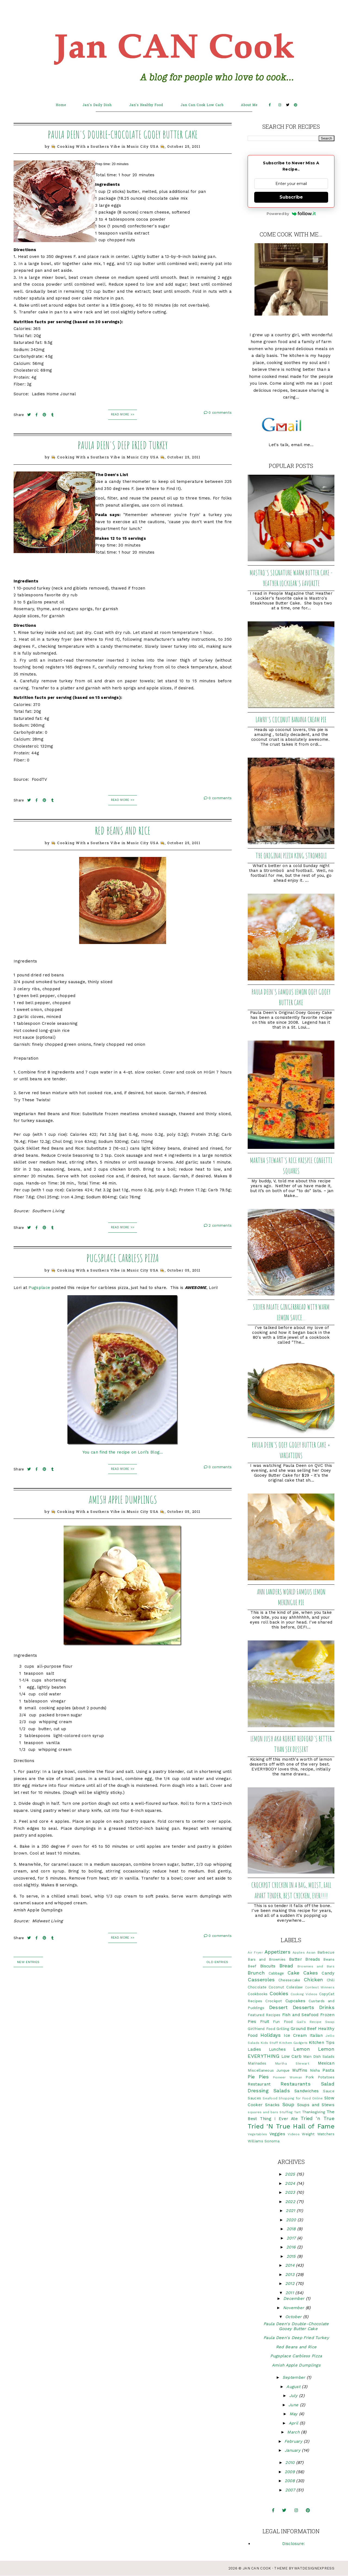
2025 (291, 2174)
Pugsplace (39, 1287)
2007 (291, 2490)
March (294, 2432)
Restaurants (295, 2084)
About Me (249, 105)
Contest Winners (319, 1987)
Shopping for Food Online (301, 2098)
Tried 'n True (317, 2118)
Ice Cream (295, 2035)
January (293, 2450)
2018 (292, 2228)
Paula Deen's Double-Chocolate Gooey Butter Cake (123, 134)
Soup (288, 2104)
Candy (328, 1973)
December (294, 2298)
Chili (331, 1980)
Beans (328, 1959)
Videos (294, 2134)
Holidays (270, 2035)
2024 (291, 2183)
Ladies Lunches (266, 2049)
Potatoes (326, 2077)
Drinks (326, 2007)
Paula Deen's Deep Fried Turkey (123, 445)
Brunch (256, 1973)
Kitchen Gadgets (293, 2043)
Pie (251, 2077)
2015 (292, 2256)
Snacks (272, 2104)
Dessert (278, 2007)
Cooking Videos (304, 1994)
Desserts (303, 2007)
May (294, 2413)
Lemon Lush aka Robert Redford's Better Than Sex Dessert (291, 1744)
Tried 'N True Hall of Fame (291, 2126)
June (294, 2404)
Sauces (254, 2098)
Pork (310, 2077)
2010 (290, 2462)
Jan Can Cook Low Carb (202, 105)
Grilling (282, 2028)
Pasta (328, 2070)
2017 (292, 2238)
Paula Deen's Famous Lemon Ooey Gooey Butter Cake (291, 997)
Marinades (257, 2063)
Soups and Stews (315, 2104)
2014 (290, 2265)
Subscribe (291, 197)
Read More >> (123, 414)
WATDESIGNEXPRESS (314, 2568)
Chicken (313, 1979)
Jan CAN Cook (257, 2568)
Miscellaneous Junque (269, 2070)
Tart (297, 2112)
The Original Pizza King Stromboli (291, 855)
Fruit (264, 2021)
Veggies (277, 2133)
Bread (286, 1966)
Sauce (328, 2091)
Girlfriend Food (261, 2028)
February (294, 2441)
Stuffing (286, 2112)
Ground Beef (303, 2028)
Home (61, 105)
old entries (217, 1962)
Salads (281, 2090)
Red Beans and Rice (122, 830)
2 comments (218, 1225)
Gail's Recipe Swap (315, 2022)
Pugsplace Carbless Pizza (122, 1257)
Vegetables (257, 2134)
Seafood (270, 2098)
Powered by (291, 213)
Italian (316, 2035)
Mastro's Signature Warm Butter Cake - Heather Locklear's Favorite (291, 578)
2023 (291, 2192)
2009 (290, 2471)
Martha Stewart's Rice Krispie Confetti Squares (291, 1165)
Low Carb (291, 2056)
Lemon (301, 2049)
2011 (290, 2292)
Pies (264, 2077)
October (294, 2316)
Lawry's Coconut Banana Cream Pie (291, 719)
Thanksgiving (313, 2112)
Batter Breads (304, 1959)
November (294, 2307)
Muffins (299, 2070)
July (294, 2395)
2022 (291, 2201)
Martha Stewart (292, 2063)
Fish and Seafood (300, 2014)
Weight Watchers (318, 2134)
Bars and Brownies (266, 1959)
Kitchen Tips (321, 2042)
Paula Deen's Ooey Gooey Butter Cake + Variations (291, 1450)
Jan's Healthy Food (146, 105)
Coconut (276, 1987)
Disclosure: (293, 2543)
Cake (293, 1973)
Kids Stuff (269, 2043)
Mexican (326, 2063)
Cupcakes (295, 2000)
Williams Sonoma (263, 2141)
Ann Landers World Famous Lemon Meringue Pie (291, 1597)
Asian (311, 1952)
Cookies (278, 1993)
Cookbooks (258, 1994)
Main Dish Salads (318, 2056)
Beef (252, 1966)
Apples (299, 1952)
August (294, 2386)
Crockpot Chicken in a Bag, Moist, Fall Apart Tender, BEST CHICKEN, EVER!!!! (291, 1890)
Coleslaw (294, 1987)
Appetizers (277, 1952)
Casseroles (261, 1979)
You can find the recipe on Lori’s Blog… (122, 1452)
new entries (28, 1962)
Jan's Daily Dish (97, 105)
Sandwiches (306, 2090)
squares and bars (263, 2112)
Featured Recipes (264, 2015)
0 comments (218, 413)
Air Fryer (255, 1952)
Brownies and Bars (315, 1966)
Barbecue (325, 1952)
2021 (291, 2210)
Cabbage (276, 1973)
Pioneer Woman (287, 2077)
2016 (291, 2247)
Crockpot (273, 2001)
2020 (292, 2219)
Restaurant (259, 2084)
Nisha (315, 2070)
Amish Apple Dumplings (123, 1499)
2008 (290, 2480)
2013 (290, 2274)
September (294, 2377)
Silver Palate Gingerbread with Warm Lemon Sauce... (291, 1312)
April (294, 2423)
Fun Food (283, 2021)
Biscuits (267, 1966)
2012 (290, 2283)
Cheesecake (289, 1980)
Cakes (310, 1973)
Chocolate (257, 1987)
